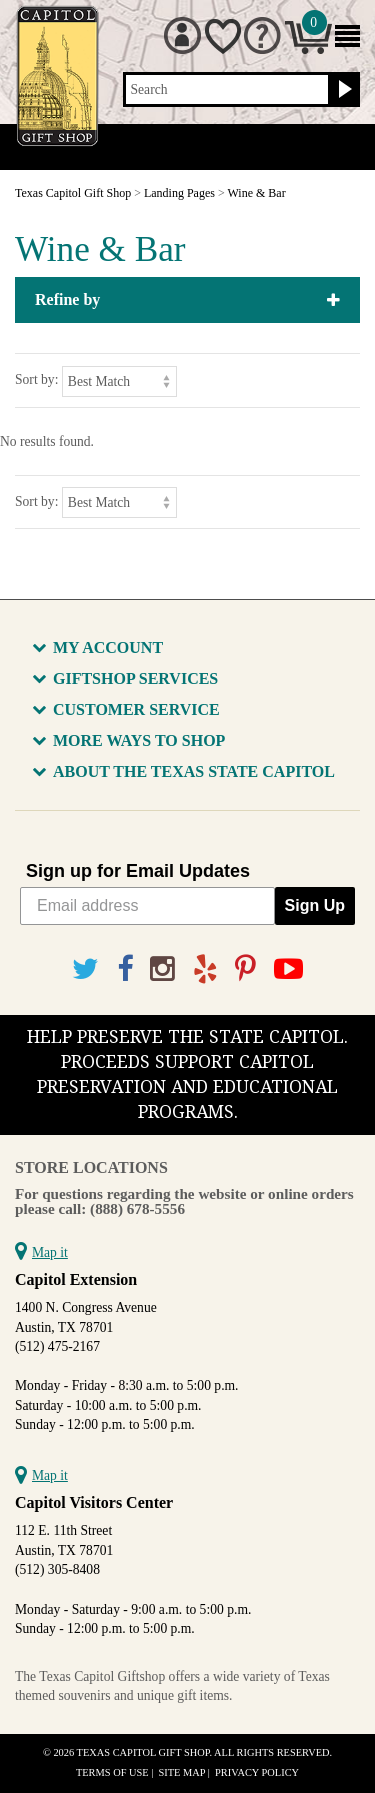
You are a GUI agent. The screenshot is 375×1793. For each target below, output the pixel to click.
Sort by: (36, 379)
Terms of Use (112, 1772)
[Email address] (147, 906)
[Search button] (342, 90)
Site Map (182, 1772)
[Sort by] (119, 381)
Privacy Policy (257, 1772)
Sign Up (315, 905)
